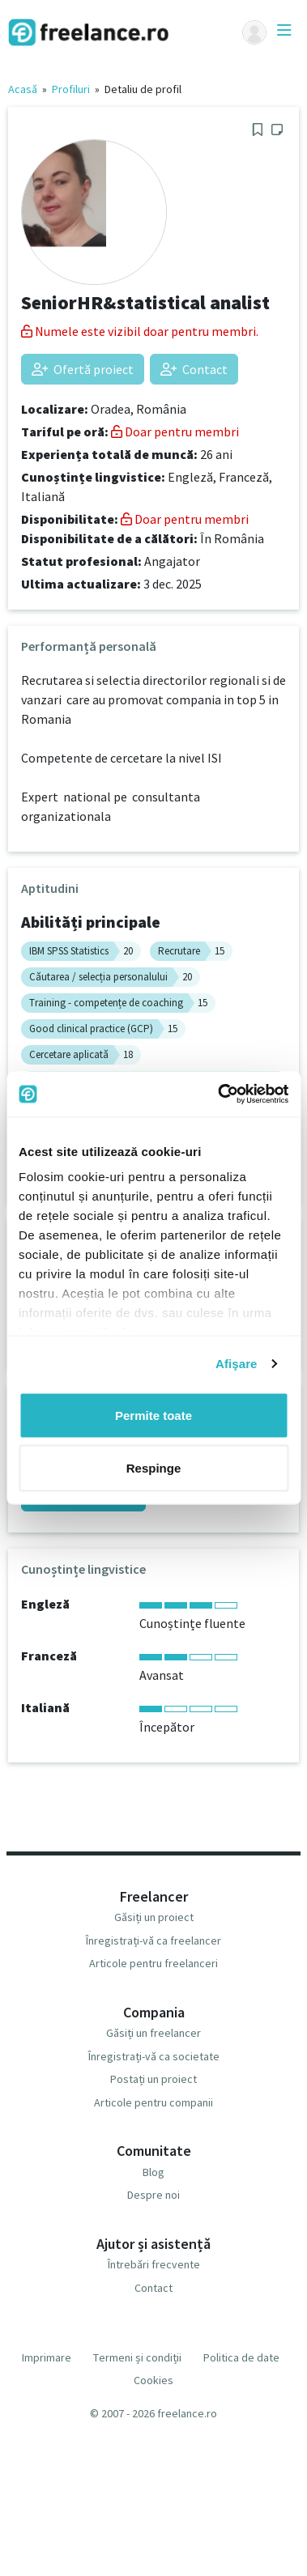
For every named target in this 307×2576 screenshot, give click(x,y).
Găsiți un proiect (154, 1917)
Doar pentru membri (175, 431)
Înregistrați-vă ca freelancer (153, 1940)
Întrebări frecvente (154, 2264)
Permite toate (153, 1415)
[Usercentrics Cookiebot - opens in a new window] (219, 1094)
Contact (194, 369)
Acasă (22, 89)
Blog (153, 2172)
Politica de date (241, 2357)
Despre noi (153, 2194)
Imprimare (46, 2357)
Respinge (153, 1468)
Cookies (153, 2380)
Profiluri (71, 89)
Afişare (236, 1364)
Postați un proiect (153, 2079)
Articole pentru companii (153, 2102)
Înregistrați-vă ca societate (154, 2056)
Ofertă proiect (83, 369)
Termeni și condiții (137, 2357)
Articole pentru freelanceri (153, 1963)
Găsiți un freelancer (153, 2033)
